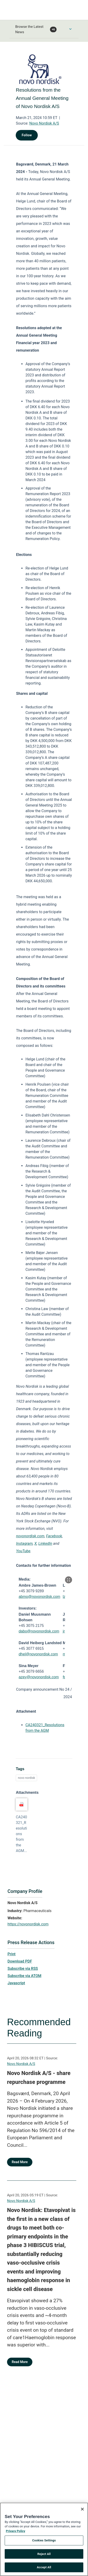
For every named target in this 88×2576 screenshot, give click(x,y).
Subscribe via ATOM (24, 1976)
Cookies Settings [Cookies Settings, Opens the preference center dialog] (44, 2542)
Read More (20, 2162)
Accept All (44, 2569)
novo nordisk (26, 1778)
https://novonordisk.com (28, 1924)
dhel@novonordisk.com (38, 1654)
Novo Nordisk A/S (44, 123)
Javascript (16, 1983)
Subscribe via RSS (23, 1968)
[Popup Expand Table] (68, 1579)
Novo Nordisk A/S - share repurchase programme (38, 2077)
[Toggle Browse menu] (70, 29)
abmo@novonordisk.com (39, 1597)
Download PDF (20, 1961)
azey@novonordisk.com (39, 1677)
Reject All (44, 2555)
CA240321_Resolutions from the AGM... (21, 1834)
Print (11, 1954)
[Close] (82, 2511)
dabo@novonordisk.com (39, 1631)
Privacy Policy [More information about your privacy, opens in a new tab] (15, 2532)
